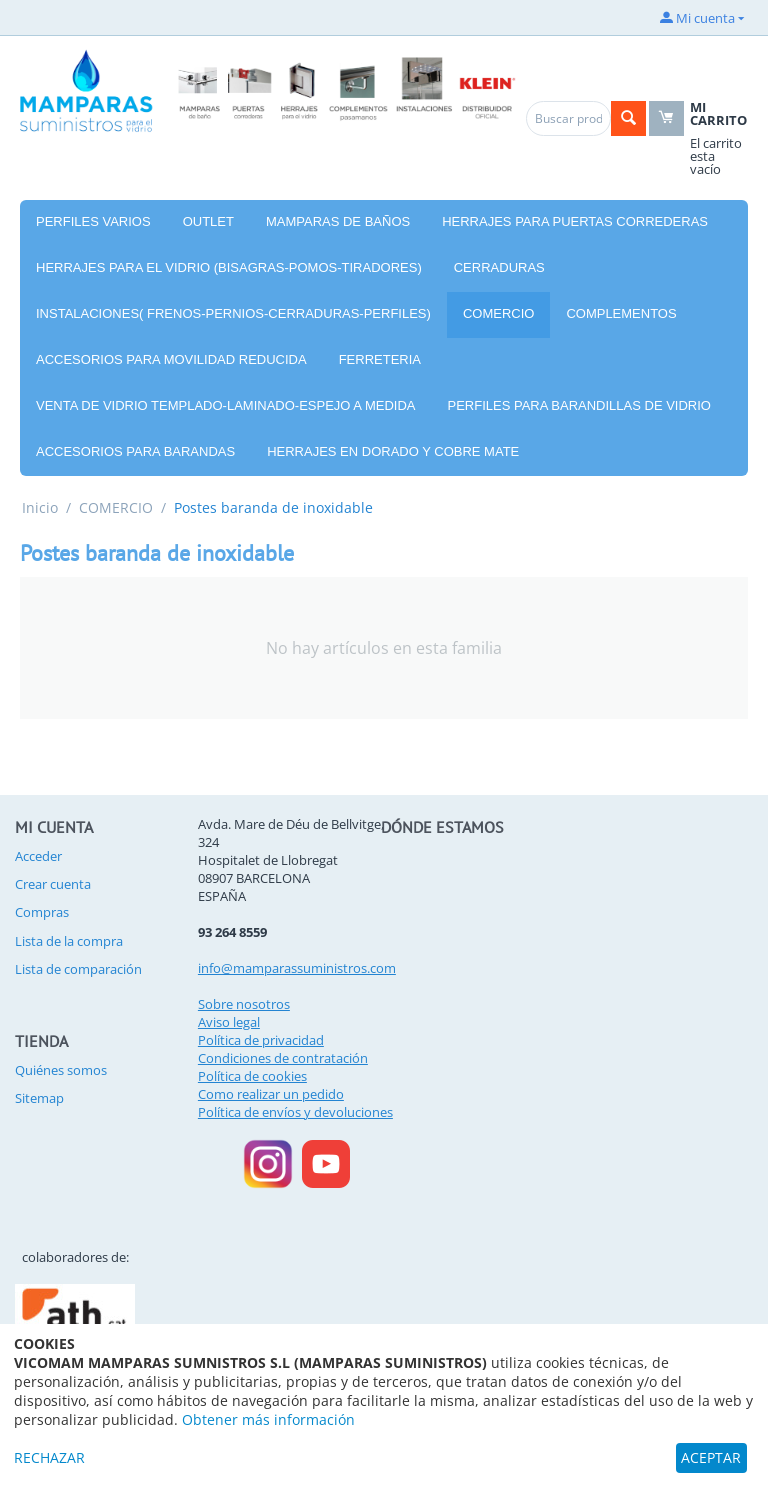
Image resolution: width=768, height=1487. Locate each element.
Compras (42, 912)
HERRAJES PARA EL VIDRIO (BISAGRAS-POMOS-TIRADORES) (229, 267)
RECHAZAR (49, 1457)
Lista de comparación (78, 969)
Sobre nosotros (244, 1004)
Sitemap (39, 1098)
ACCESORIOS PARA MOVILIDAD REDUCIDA (171, 359)
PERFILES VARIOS (93, 221)
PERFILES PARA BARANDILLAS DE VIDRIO (579, 405)
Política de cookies (252, 1076)
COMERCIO (499, 313)
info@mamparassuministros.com (297, 968)
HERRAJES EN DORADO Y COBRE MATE (393, 451)
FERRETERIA (380, 359)
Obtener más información (268, 1419)
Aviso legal (229, 1022)
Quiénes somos (61, 1070)
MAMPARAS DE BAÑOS (338, 221)
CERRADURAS (499, 267)
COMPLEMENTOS (621, 313)
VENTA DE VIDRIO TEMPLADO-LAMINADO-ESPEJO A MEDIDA (226, 405)
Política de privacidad (261, 1040)
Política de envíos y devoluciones (295, 1112)
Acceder (38, 856)
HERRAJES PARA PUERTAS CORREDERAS (575, 221)
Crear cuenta (53, 884)
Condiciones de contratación (283, 1058)
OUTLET (208, 221)
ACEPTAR (711, 1457)
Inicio (40, 507)
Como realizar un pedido (271, 1094)
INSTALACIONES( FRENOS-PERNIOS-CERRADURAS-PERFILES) (233, 313)
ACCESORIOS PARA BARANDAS (135, 451)
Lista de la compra (69, 941)
